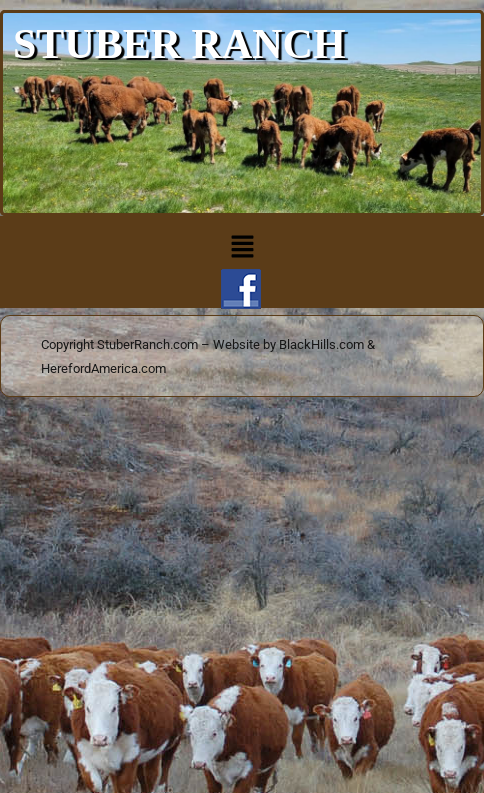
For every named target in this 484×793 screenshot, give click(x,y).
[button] (242, 248)
